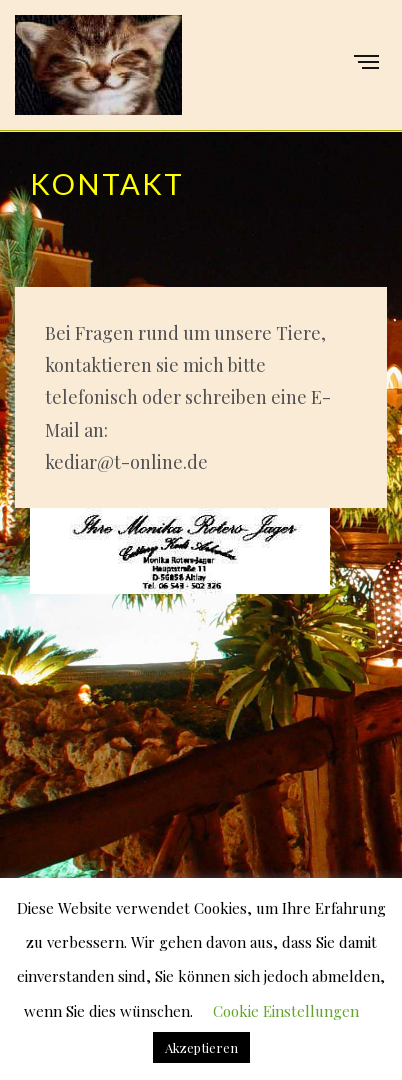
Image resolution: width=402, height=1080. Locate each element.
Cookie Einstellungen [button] (286, 1011)
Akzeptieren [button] (201, 1047)
